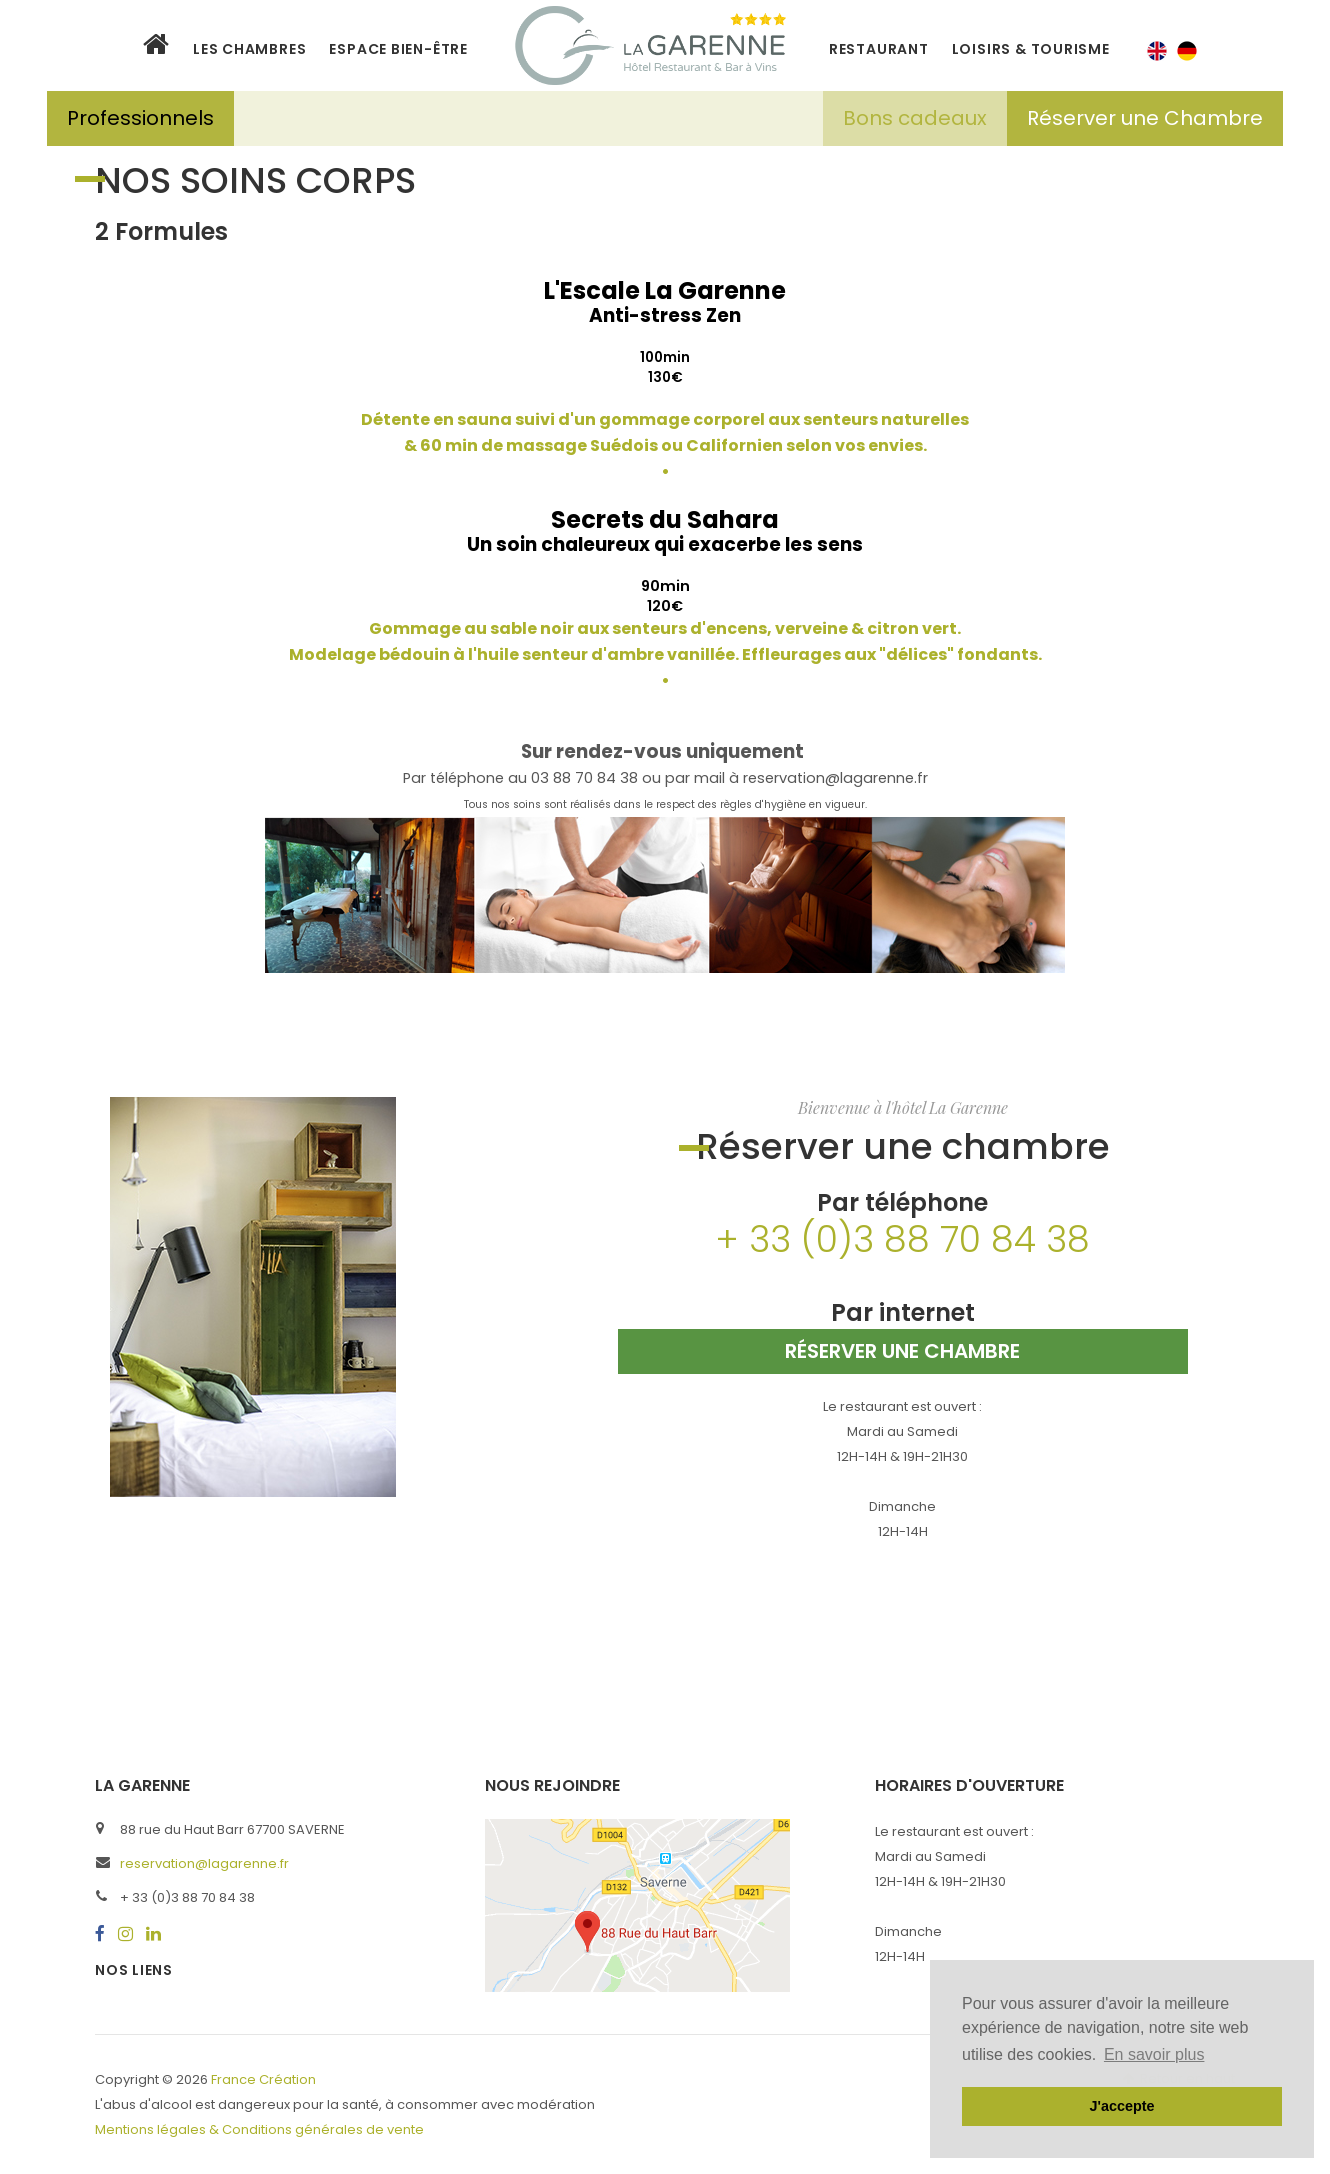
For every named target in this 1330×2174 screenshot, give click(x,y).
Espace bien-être (398, 49)
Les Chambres (249, 49)
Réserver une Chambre (1145, 118)
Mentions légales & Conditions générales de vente (259, 2129)
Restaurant (879, 49)
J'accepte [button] (1121, 2106)
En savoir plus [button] (1154, 2054)
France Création (263, 2079)
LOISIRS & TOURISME (1031, 49)
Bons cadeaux (915, 118)
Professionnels (140, 118)
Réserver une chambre (902, 1351)
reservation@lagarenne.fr (204, 1863)
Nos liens (134, 1970)
